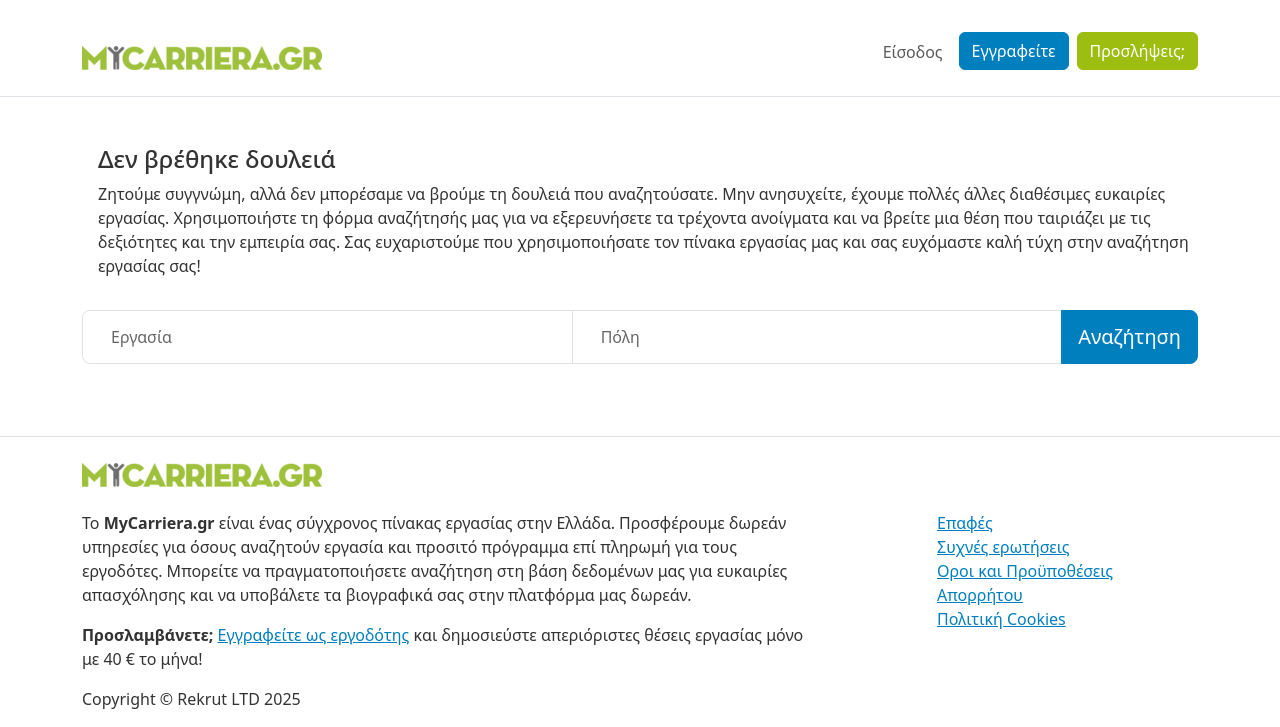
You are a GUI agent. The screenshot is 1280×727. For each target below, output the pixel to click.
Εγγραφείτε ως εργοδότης (314, 635)
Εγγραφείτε (1014, 51)
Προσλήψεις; (1137, 51)
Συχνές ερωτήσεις (1003, 547)
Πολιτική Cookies (1001, 619)
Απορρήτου (980, 595)
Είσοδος (913, 52)
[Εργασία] (327, 337)
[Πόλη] (817, 337)
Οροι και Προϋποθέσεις (1025, 571)
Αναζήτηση (1129, 336)
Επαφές (965, 523)
